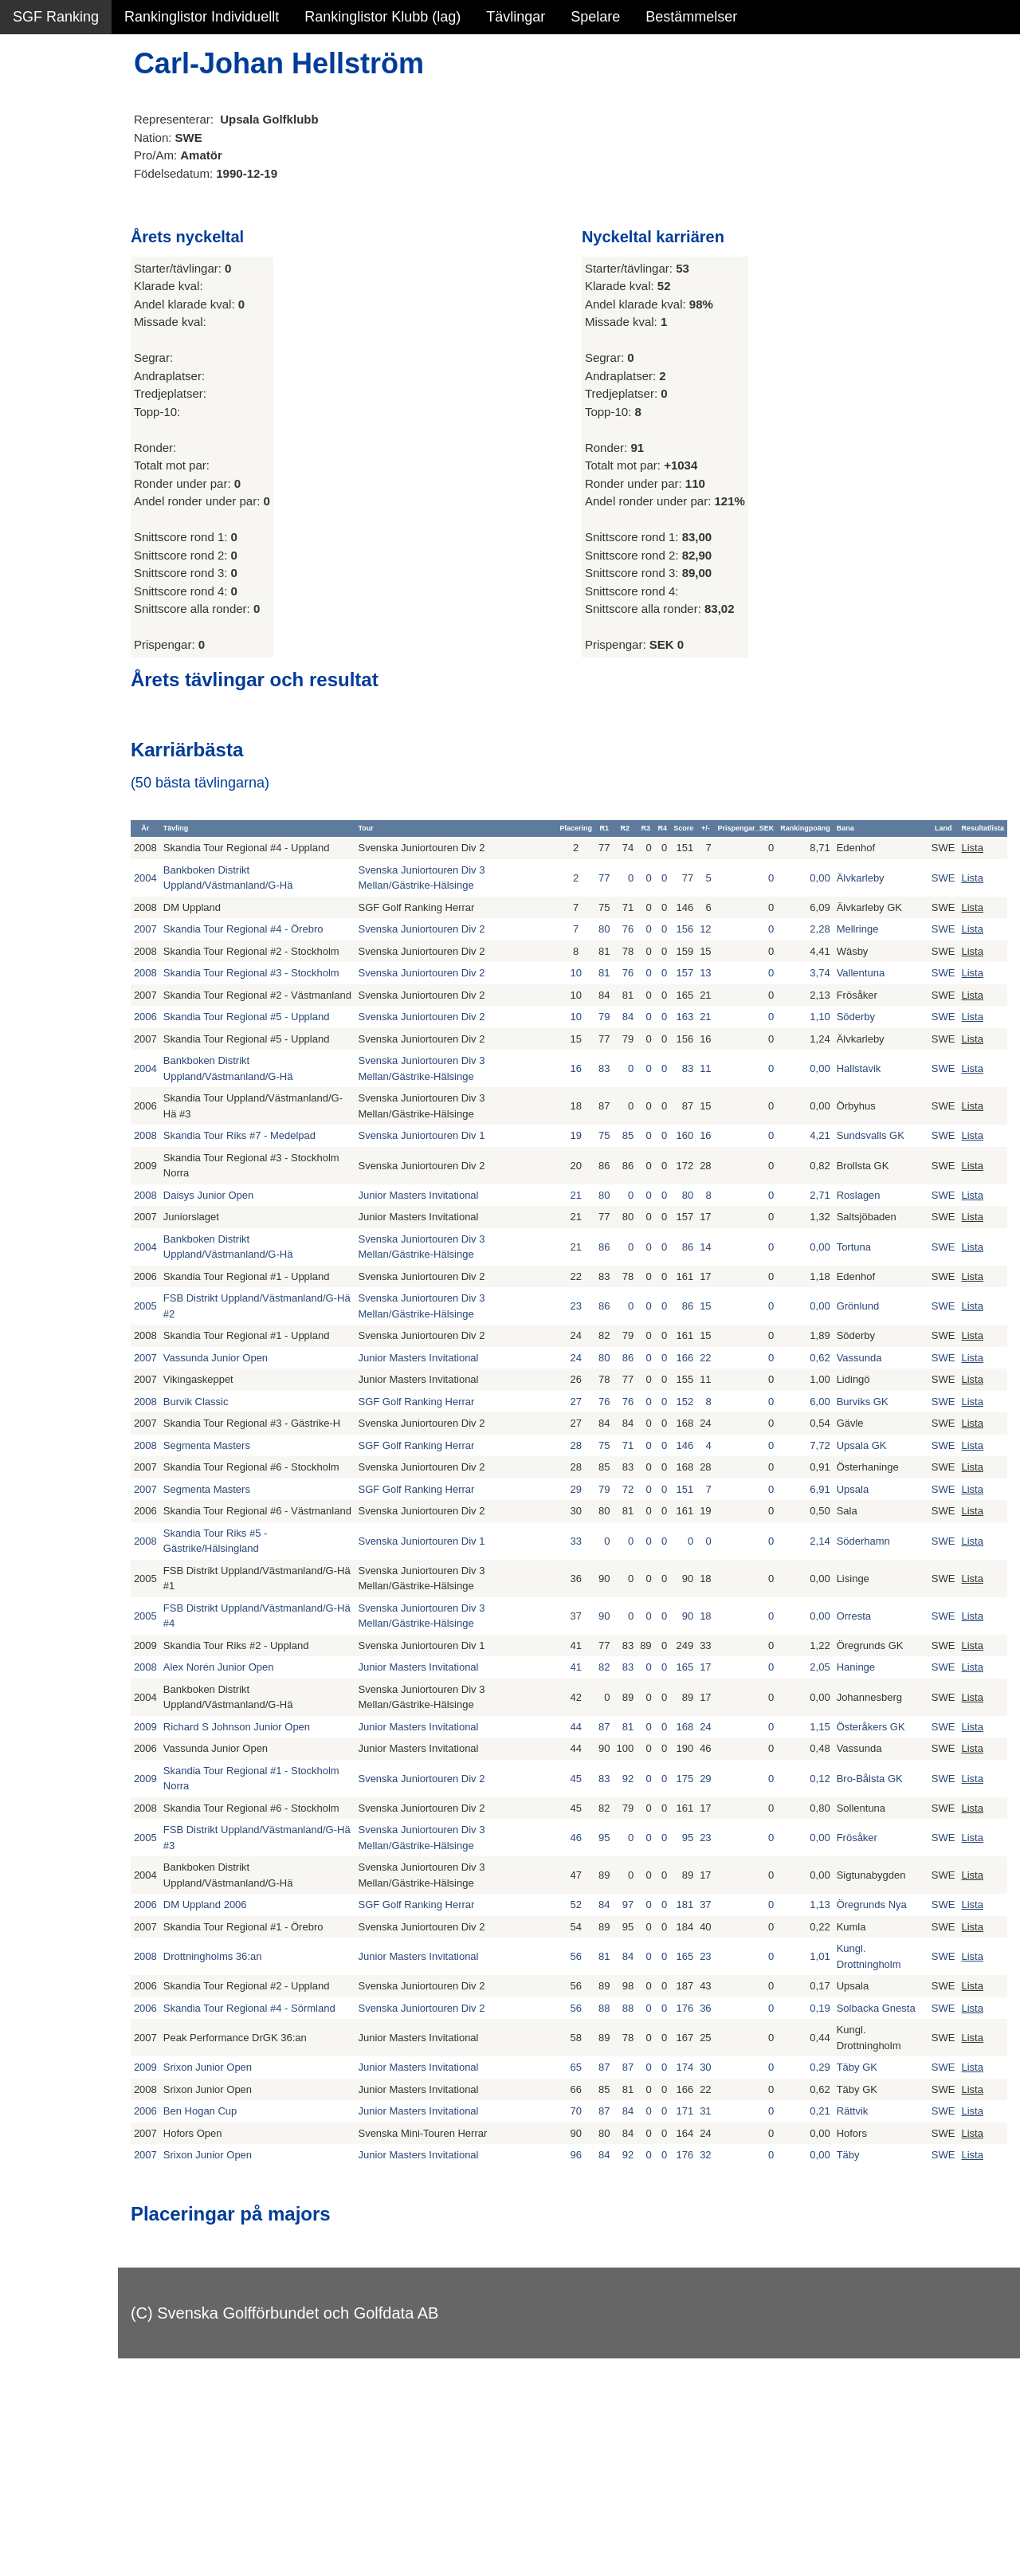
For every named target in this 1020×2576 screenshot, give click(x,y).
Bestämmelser (691, 17)
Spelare (595, 17)
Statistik (38, 172)
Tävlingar (515, 17)
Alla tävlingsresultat (74, 241)
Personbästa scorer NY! (89, 206)
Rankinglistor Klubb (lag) (382, 17)
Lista (972, 856)
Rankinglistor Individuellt (201, 17)
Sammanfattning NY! (79, 104)
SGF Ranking (56, 17)
